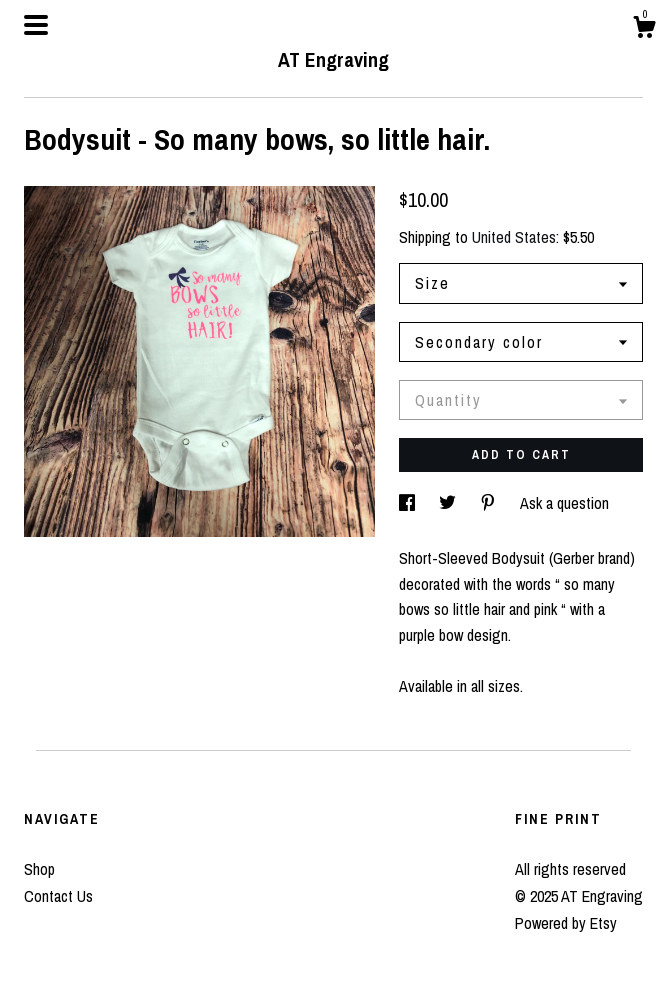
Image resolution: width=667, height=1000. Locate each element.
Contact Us (58, 896)
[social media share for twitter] (449, 503)
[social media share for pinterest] (490, 503)
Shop (39, 869)
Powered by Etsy (566, 923)
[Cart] (644, 30)
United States (514, 237)
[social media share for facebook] (409, 503)
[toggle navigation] (36, 25)
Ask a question (564, 503)
